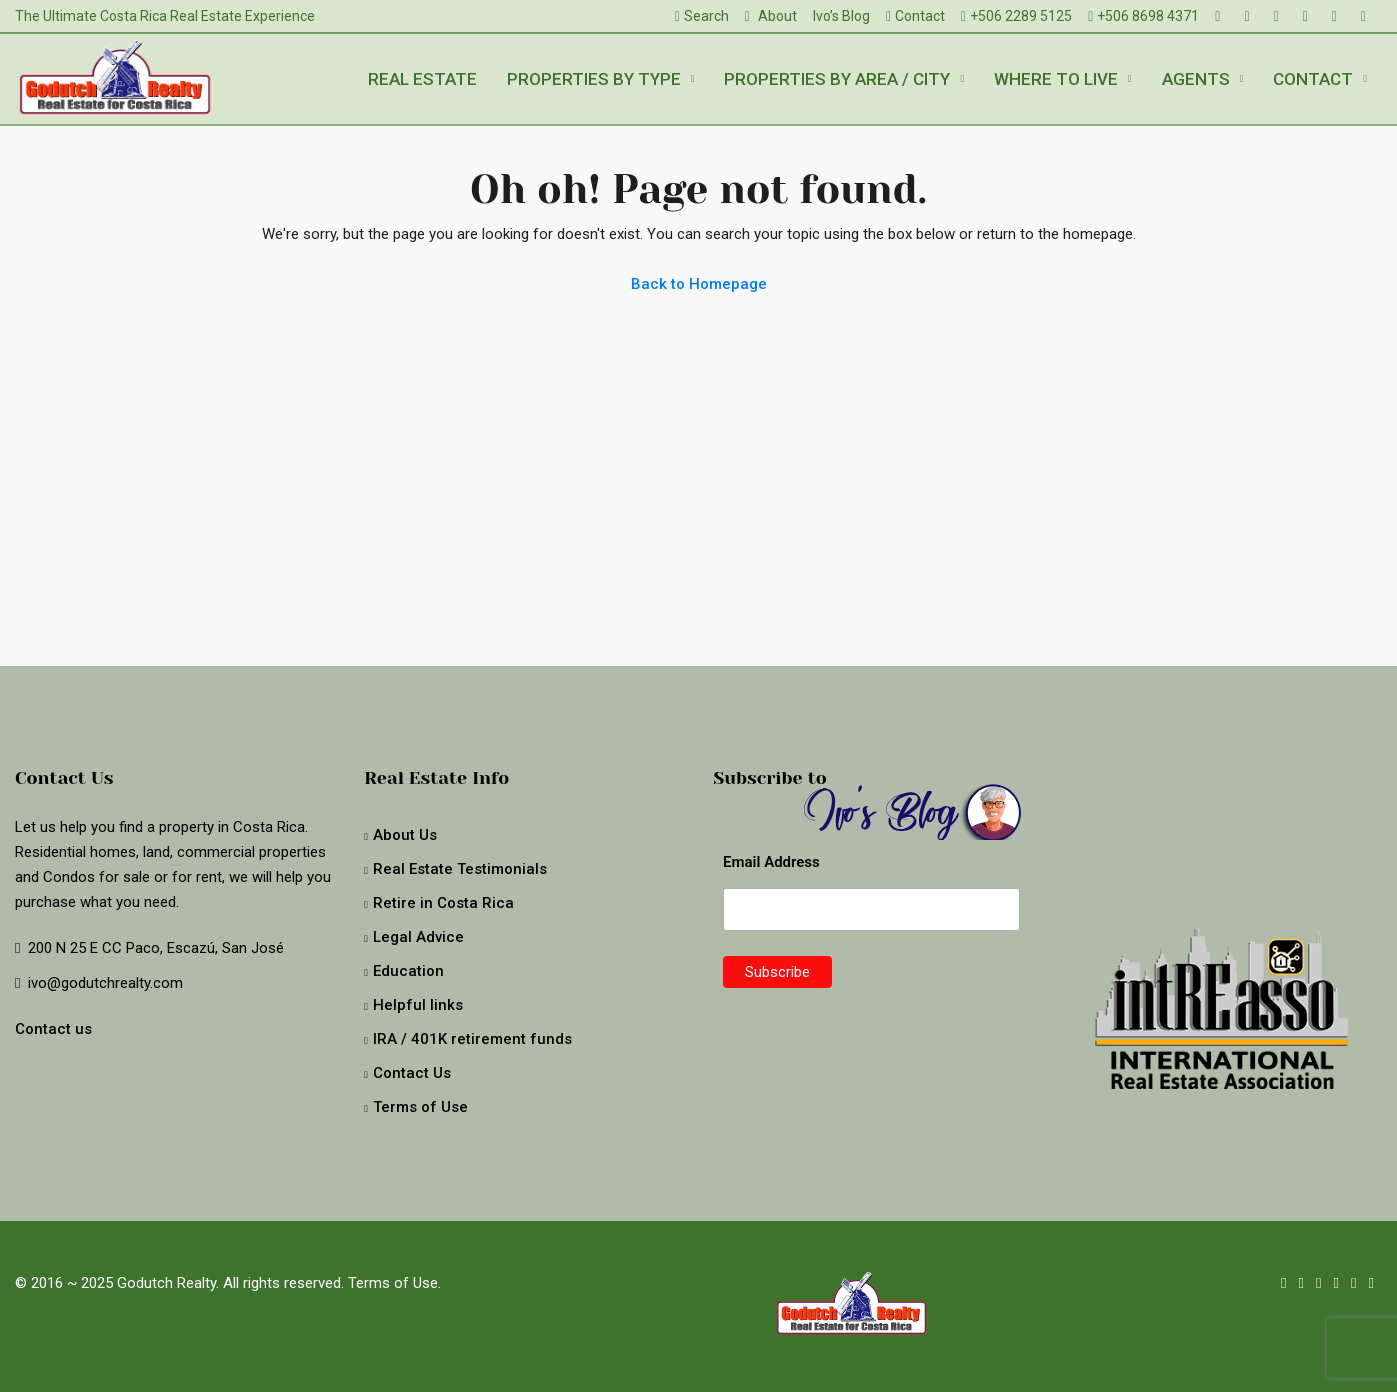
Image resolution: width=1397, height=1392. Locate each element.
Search (702, 16)
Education (408, 971)
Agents (1196, 79)
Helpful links (418, 1005)
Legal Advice (418, 937)
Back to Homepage (699, 284)
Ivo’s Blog (841, 16)
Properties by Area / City (837, 79)
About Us (405, 835)
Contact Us (412, 1073)
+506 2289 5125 (1016, 16)
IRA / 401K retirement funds (472, 1039)
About (771, 16)
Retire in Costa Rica (443, 903)
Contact (915, 16)
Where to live (1056, 79)
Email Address (771, 862)
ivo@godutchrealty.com (105, 983)
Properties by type (594, 79)
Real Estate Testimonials (460, 869)
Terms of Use (420, 1107)
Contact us (53, 1029)
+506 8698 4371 (1143, 16)
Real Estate (422, 79)
